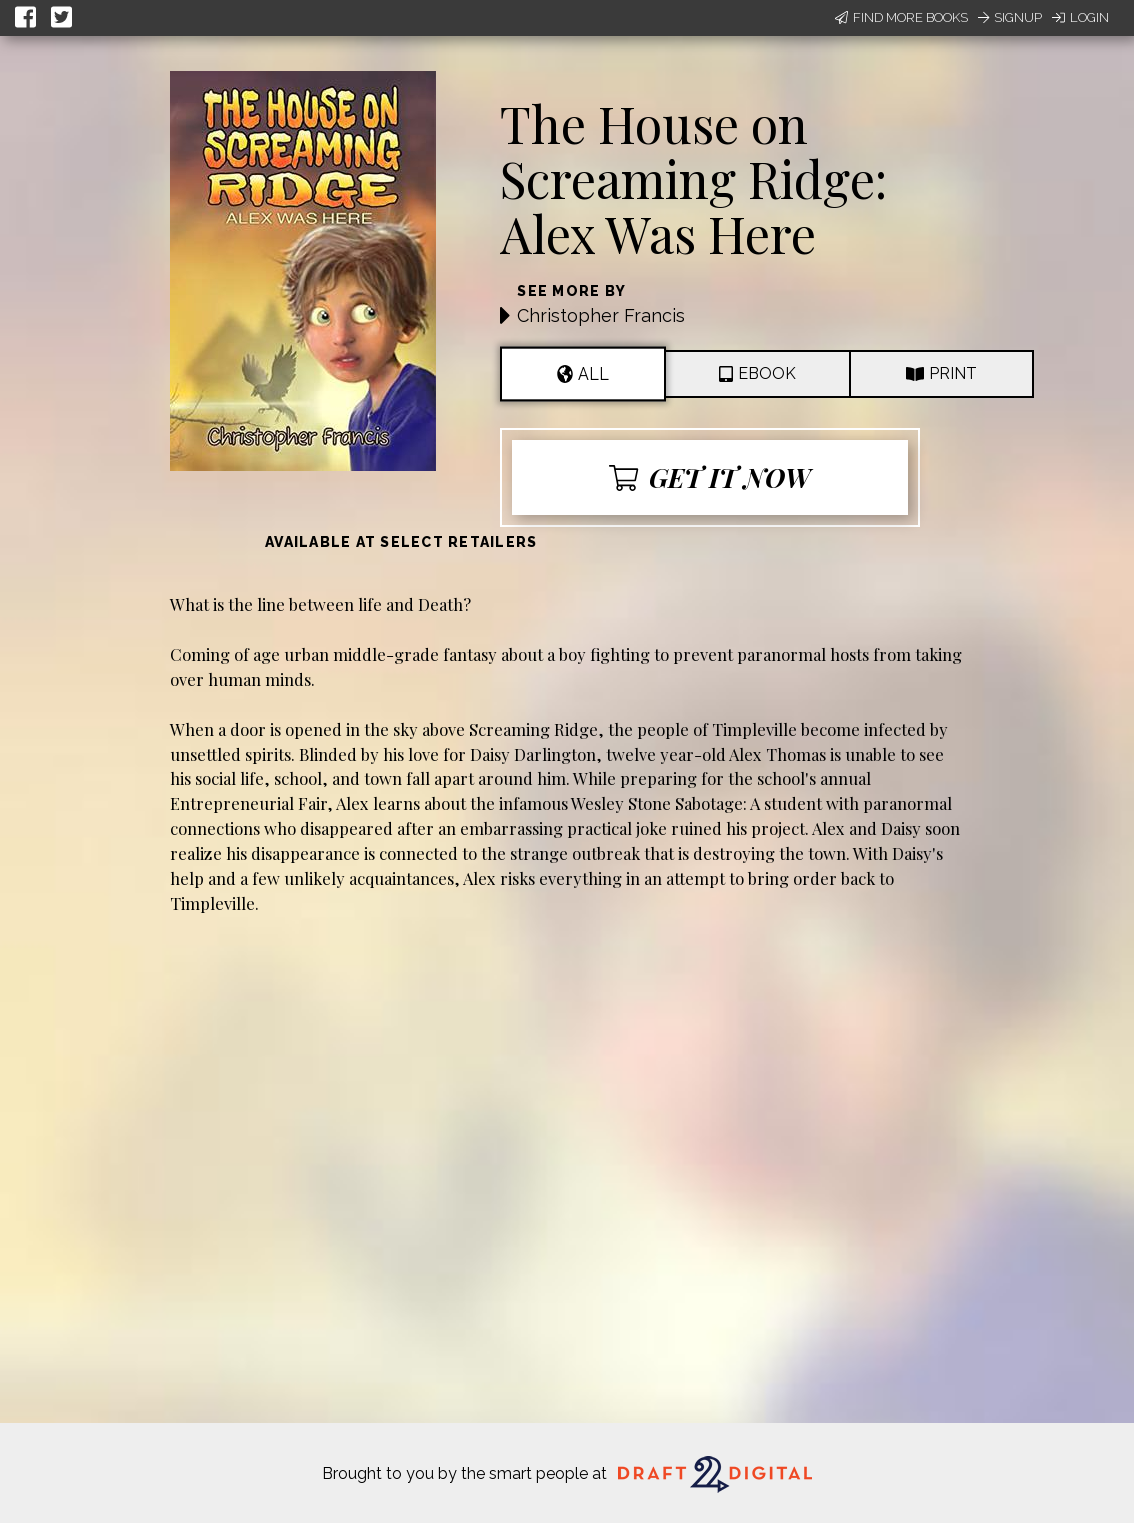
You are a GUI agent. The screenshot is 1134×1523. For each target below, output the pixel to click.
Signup (1010, 17)
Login (1080, 17)
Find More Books (901, 17)
